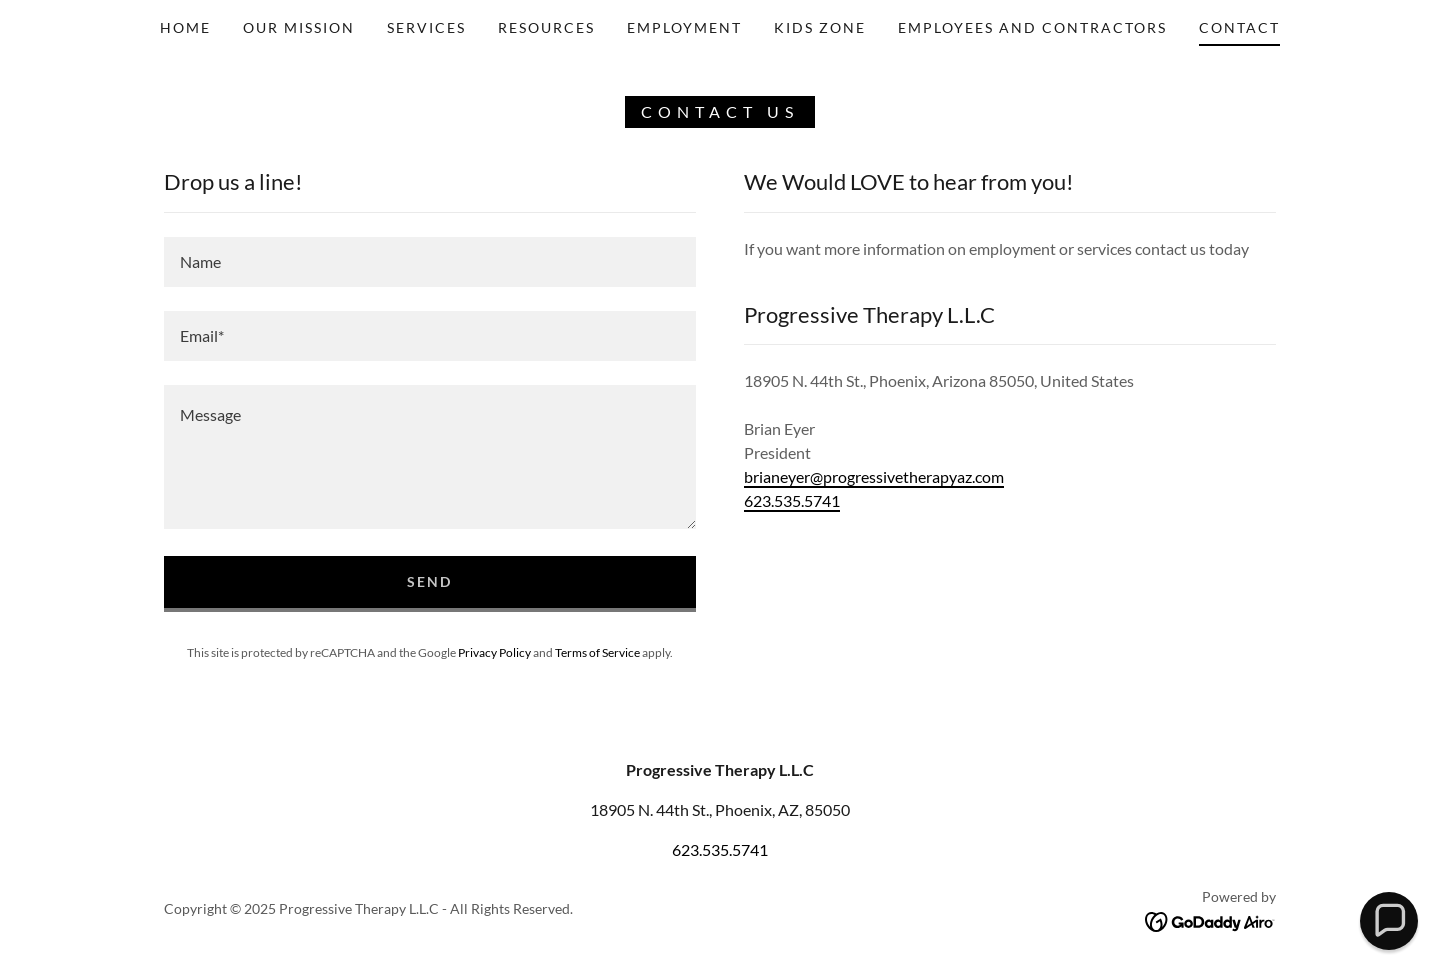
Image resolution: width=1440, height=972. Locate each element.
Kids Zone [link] (820, 27)
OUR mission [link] (299, 27)
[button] (1388, 920)
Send (429, 581)
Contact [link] (1239, 27)
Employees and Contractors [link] (1032, 27)
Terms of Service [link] (597, 652)
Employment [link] (684, 27)
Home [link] (185, 27)
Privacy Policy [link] (494, 652)
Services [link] (426, 27)
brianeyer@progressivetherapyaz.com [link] (874, 476)
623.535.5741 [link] (792, 500)
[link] (1210, 920)
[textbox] (430, 262)
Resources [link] (546, 27)
